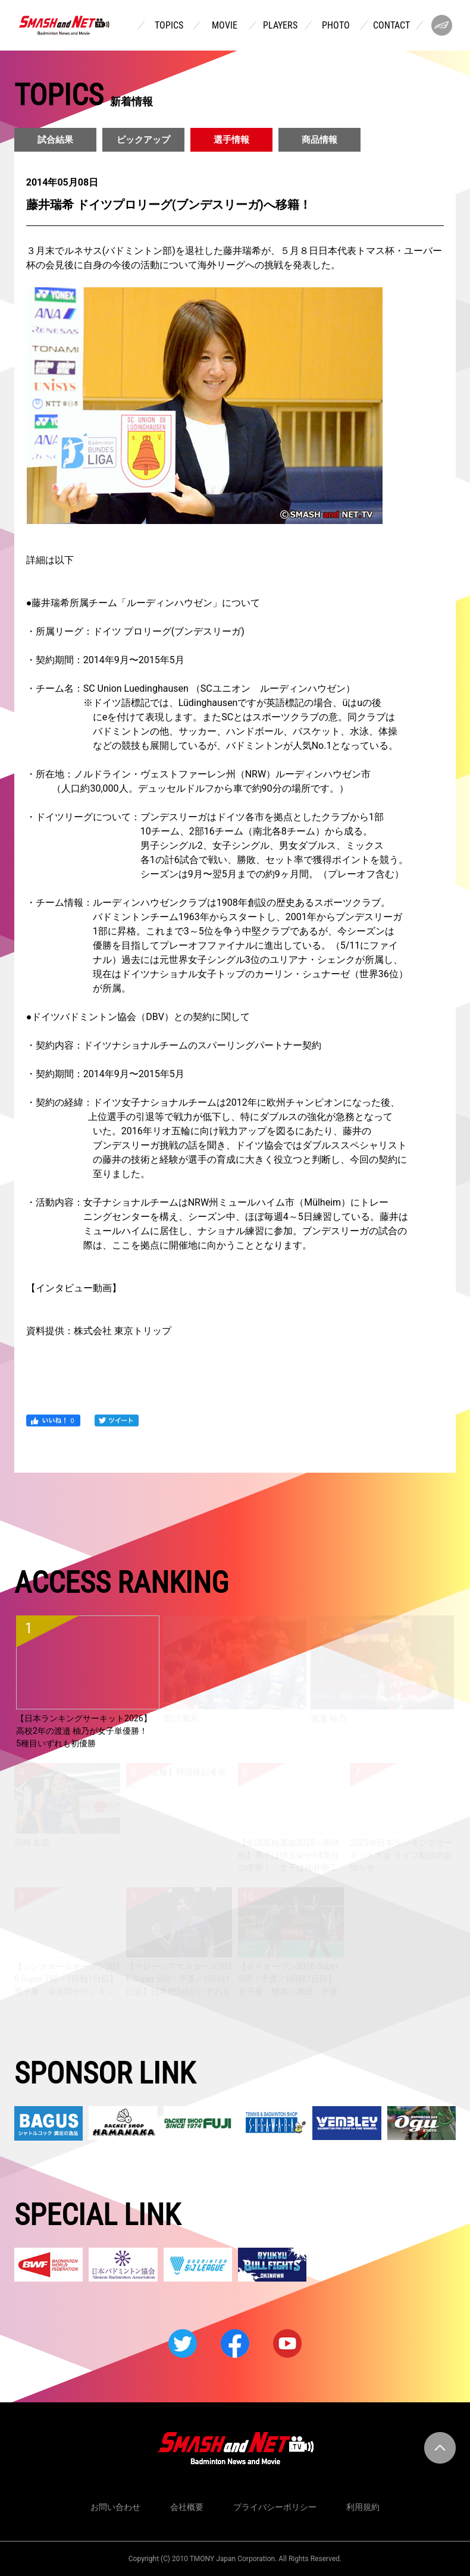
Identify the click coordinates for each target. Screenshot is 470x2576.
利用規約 (363, 2507)
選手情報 (231, 139)
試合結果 (55, 139)
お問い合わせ (115, 2507)
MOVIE (224, 25)
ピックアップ (143, 139)
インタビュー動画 (74, 1288)
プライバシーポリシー (275, 2507)
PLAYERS (280, 25)
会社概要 (186, 2507)
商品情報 (319, 139)
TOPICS (169, 25)
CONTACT (391, 25)
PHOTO (336, 25)
